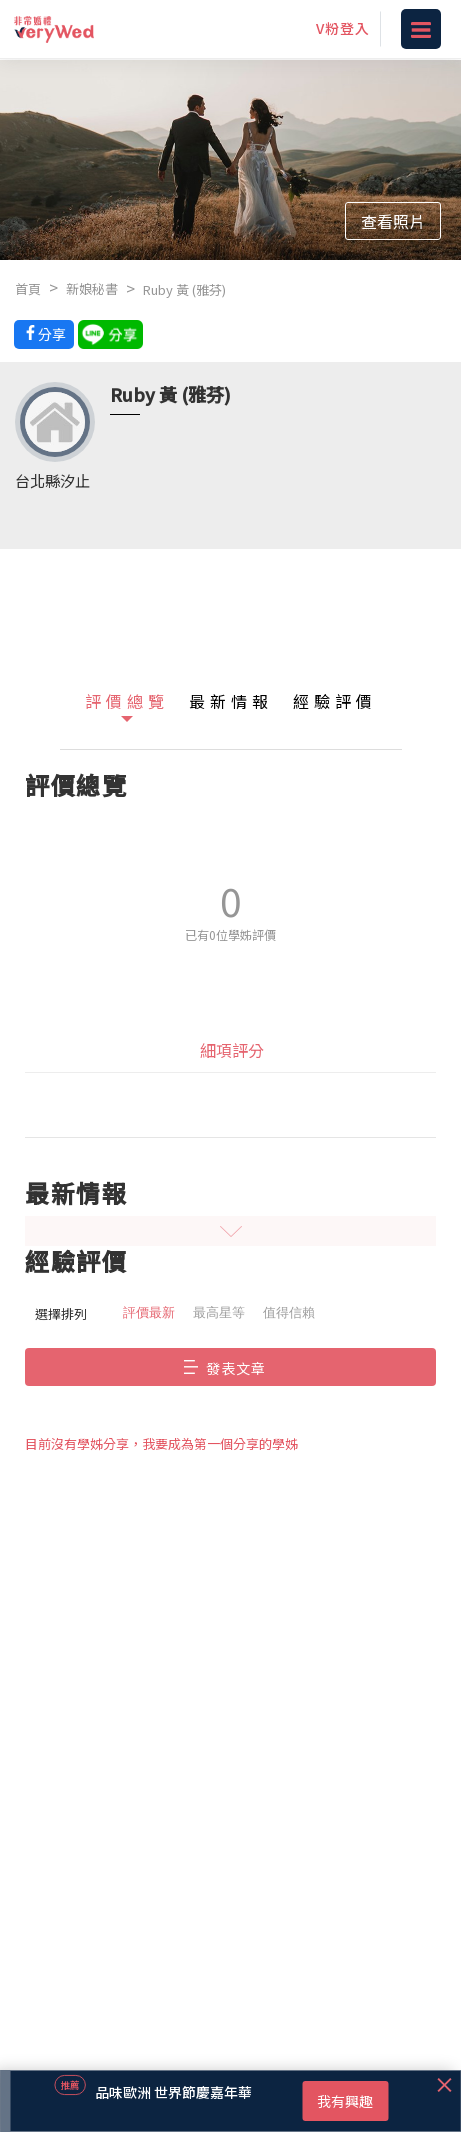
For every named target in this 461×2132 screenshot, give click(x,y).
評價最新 (149, 1312)
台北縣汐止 (52, 480)
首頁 (28, 288)
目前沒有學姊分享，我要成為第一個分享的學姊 (161, 1443)
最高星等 (219, 1312)
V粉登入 (343, 28)
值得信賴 (289, 1312)
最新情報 (231, 701)
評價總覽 (127, 701)
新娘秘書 (92, 288)
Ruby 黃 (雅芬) (184, 289)
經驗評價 (335, 701)
